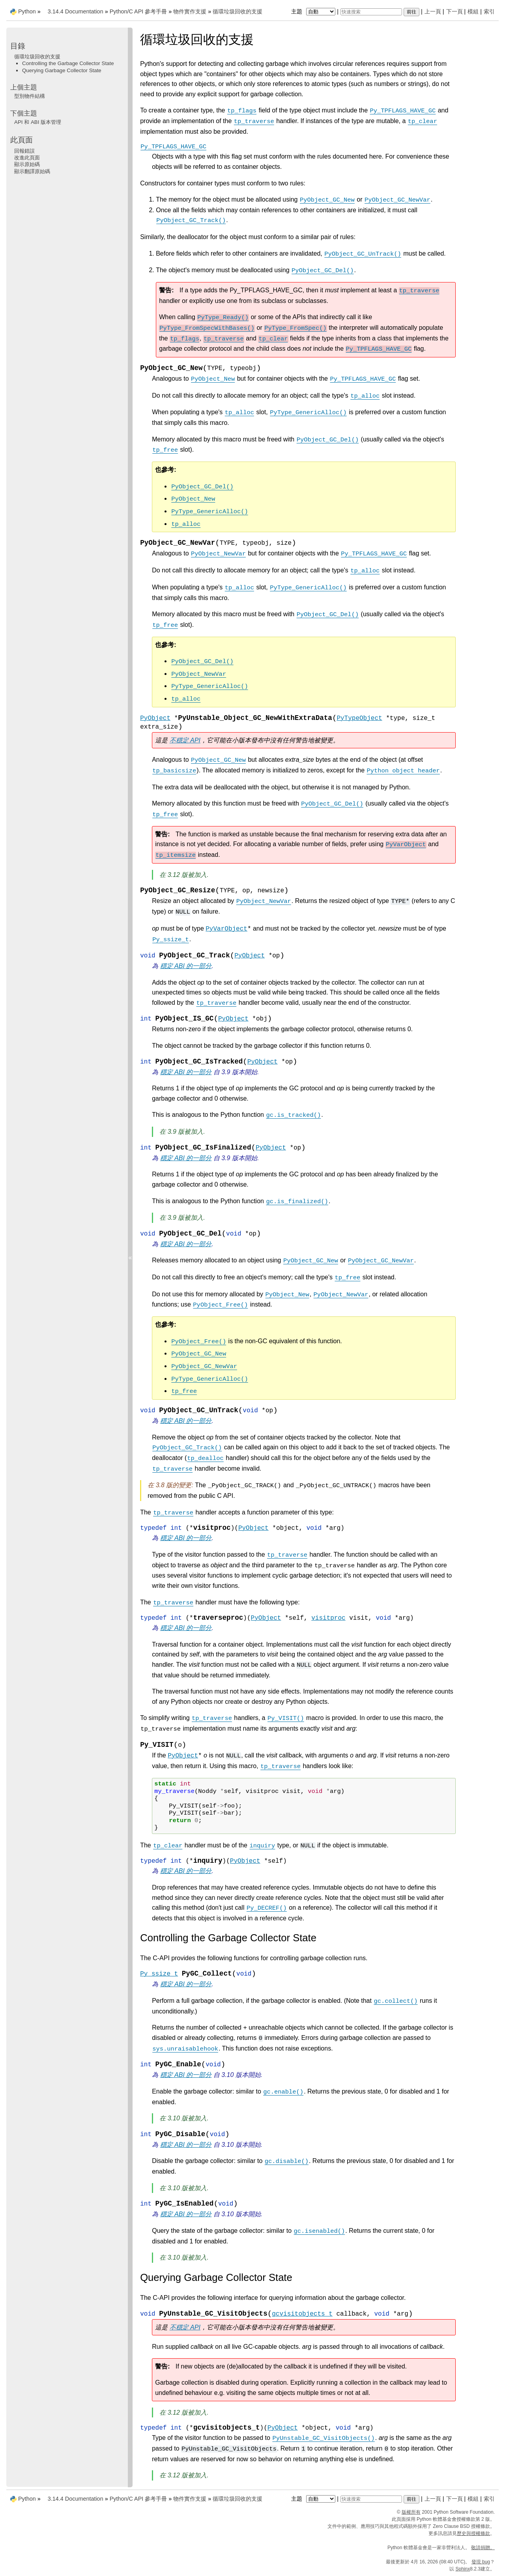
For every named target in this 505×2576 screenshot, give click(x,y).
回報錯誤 (24, 151)
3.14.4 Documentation (75, 11)
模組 (473, 11)
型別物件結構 (29, 96)
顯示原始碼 (27, 164)
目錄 (17, 46)
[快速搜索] (371, 11)
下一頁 (454, 11)
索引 (489, 11)
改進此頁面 (27, 158)
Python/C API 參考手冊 (138, 11)
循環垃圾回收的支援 (237, 11)
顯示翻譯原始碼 (32, 171)
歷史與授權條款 (473, 2533)
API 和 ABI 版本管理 (37, 122)
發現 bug (480, 2562)
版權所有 (411, 2512)
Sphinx (463, 2569)
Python (27, 11)
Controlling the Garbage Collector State (68, 63)
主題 (314, 11)
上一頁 (433, 11)
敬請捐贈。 (483, 2547)
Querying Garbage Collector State (61, 70)
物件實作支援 (189, 11)
